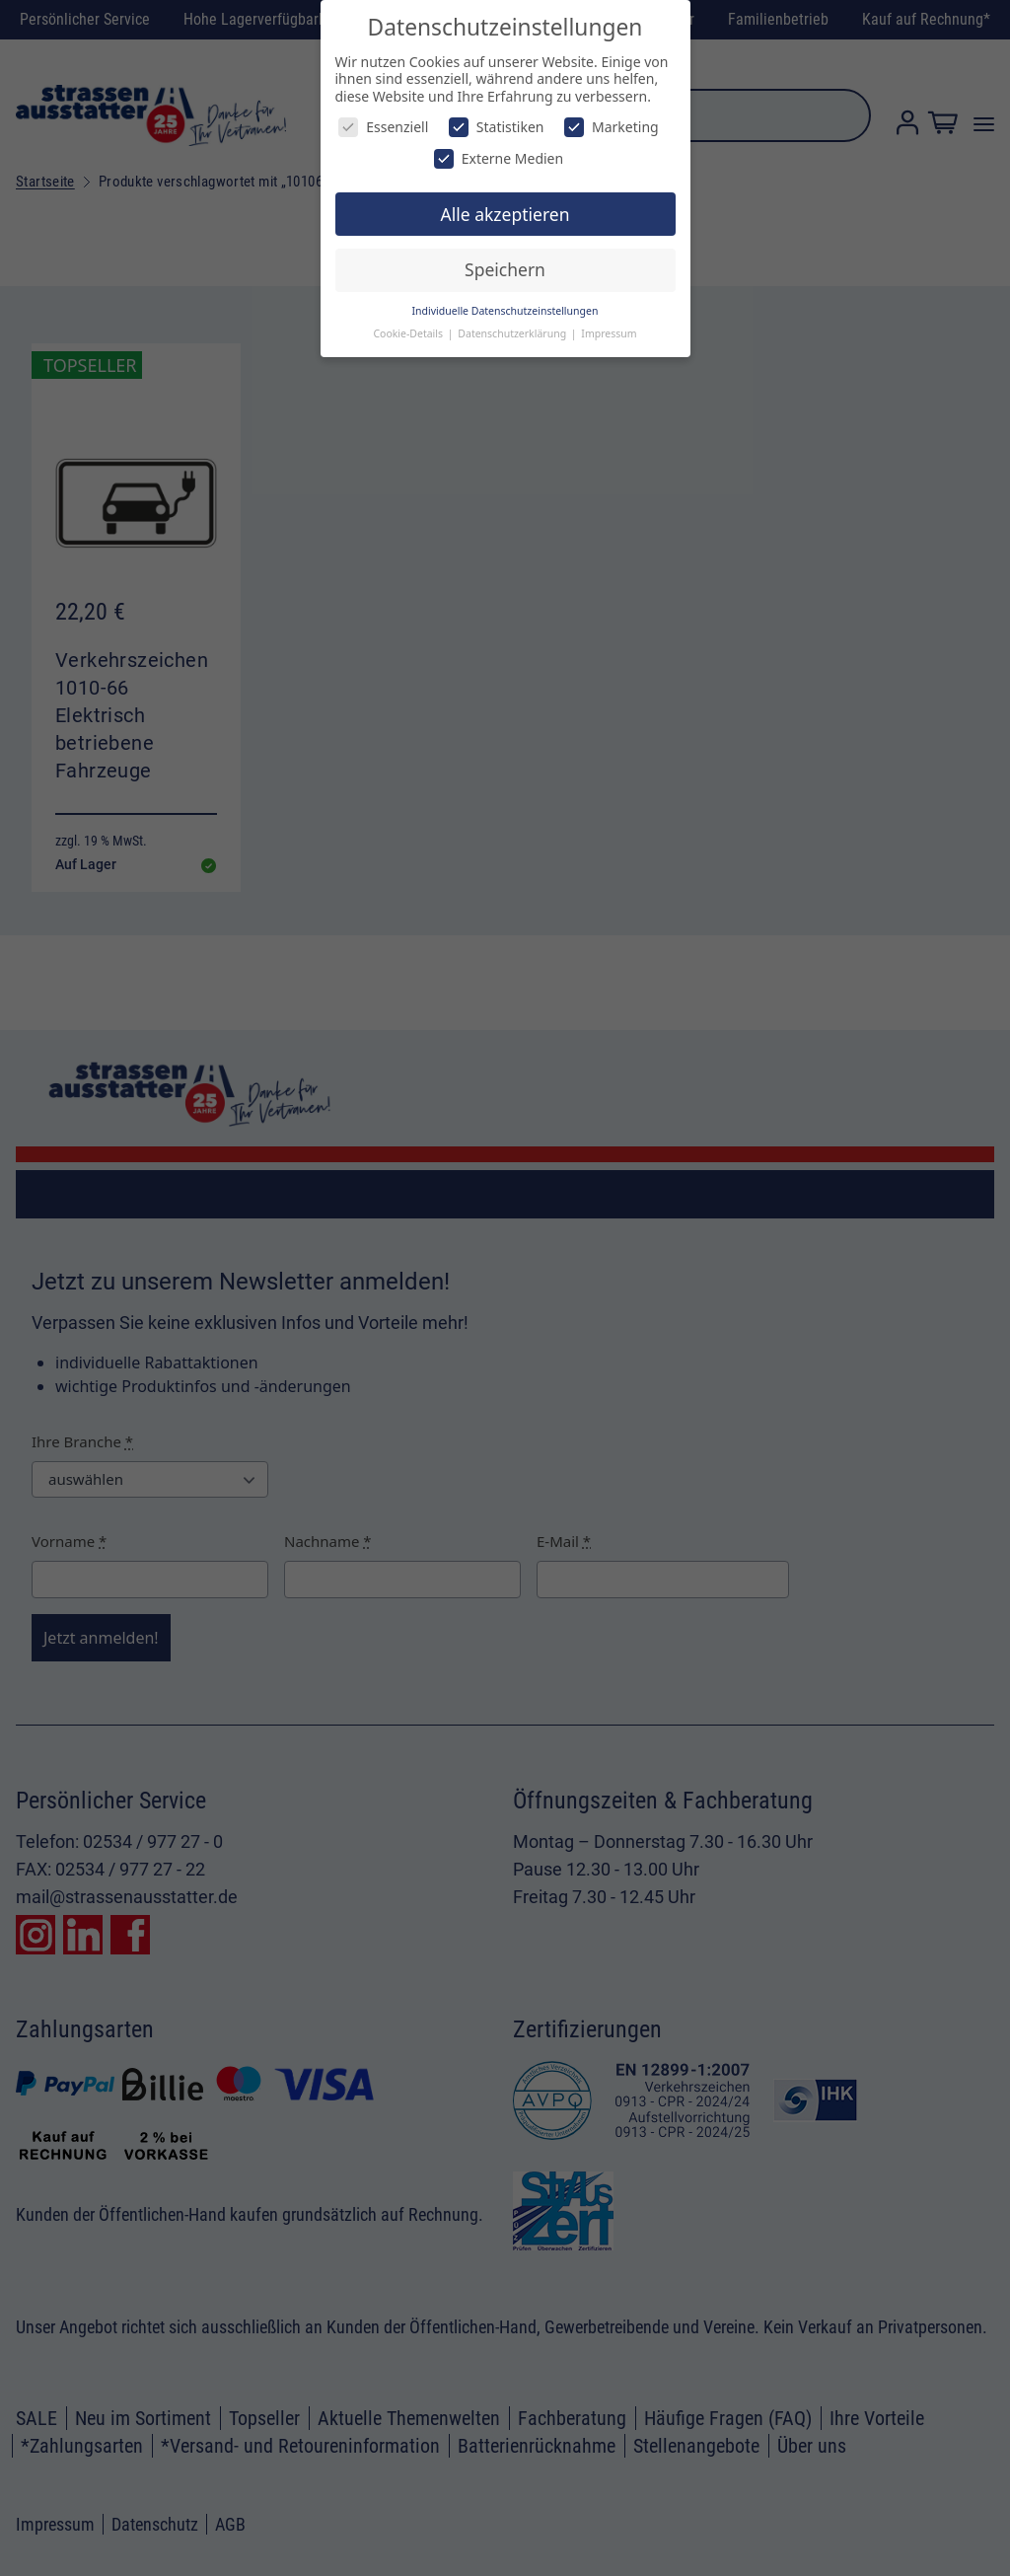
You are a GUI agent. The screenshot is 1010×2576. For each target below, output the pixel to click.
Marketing (611, 126)
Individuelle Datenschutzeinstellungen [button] (505, 311)
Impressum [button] (608, 333)
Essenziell (383, 126)
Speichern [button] (505, 269)
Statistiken (496, 126)
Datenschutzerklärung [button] (513, 333)
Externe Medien (498, 158)
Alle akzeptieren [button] (505, 214)
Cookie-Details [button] (409, 333)
